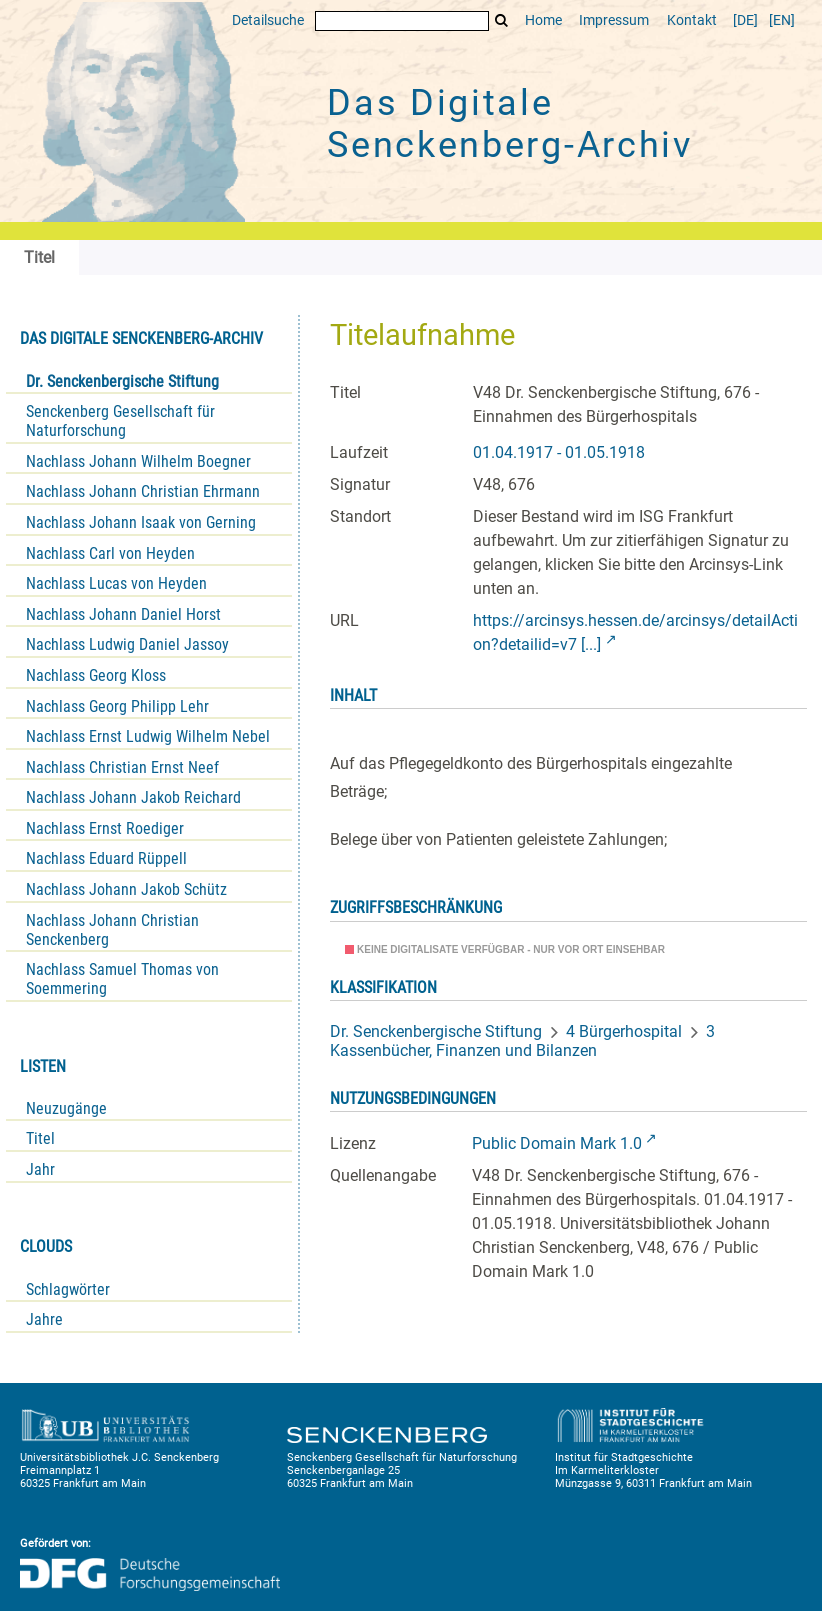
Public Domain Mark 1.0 (557, 1143)
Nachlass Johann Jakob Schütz (126, 889)
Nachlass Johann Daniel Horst (123, 614)
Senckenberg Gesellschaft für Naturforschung (120, 421)
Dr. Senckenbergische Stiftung (122, 381)
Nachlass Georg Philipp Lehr (117, 706)
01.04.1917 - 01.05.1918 (559, 452)
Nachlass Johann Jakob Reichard (133, 797)
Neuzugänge (66, 1108)
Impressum (614, 20)
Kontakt (692, 20)
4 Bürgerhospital (624, 1031)
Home (543, 20)
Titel (40, 1138)
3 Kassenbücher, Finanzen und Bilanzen (522, 1041)
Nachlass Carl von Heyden (110, 553)
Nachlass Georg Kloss (96, 675)
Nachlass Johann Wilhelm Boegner (138, 461)
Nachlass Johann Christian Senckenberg (112, 930)
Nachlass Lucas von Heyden (116, 583)
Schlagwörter (68, 1289)
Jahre (44, 1319)
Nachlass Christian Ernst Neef (122, 767)
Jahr (40, 1169)
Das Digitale (510, 124)
